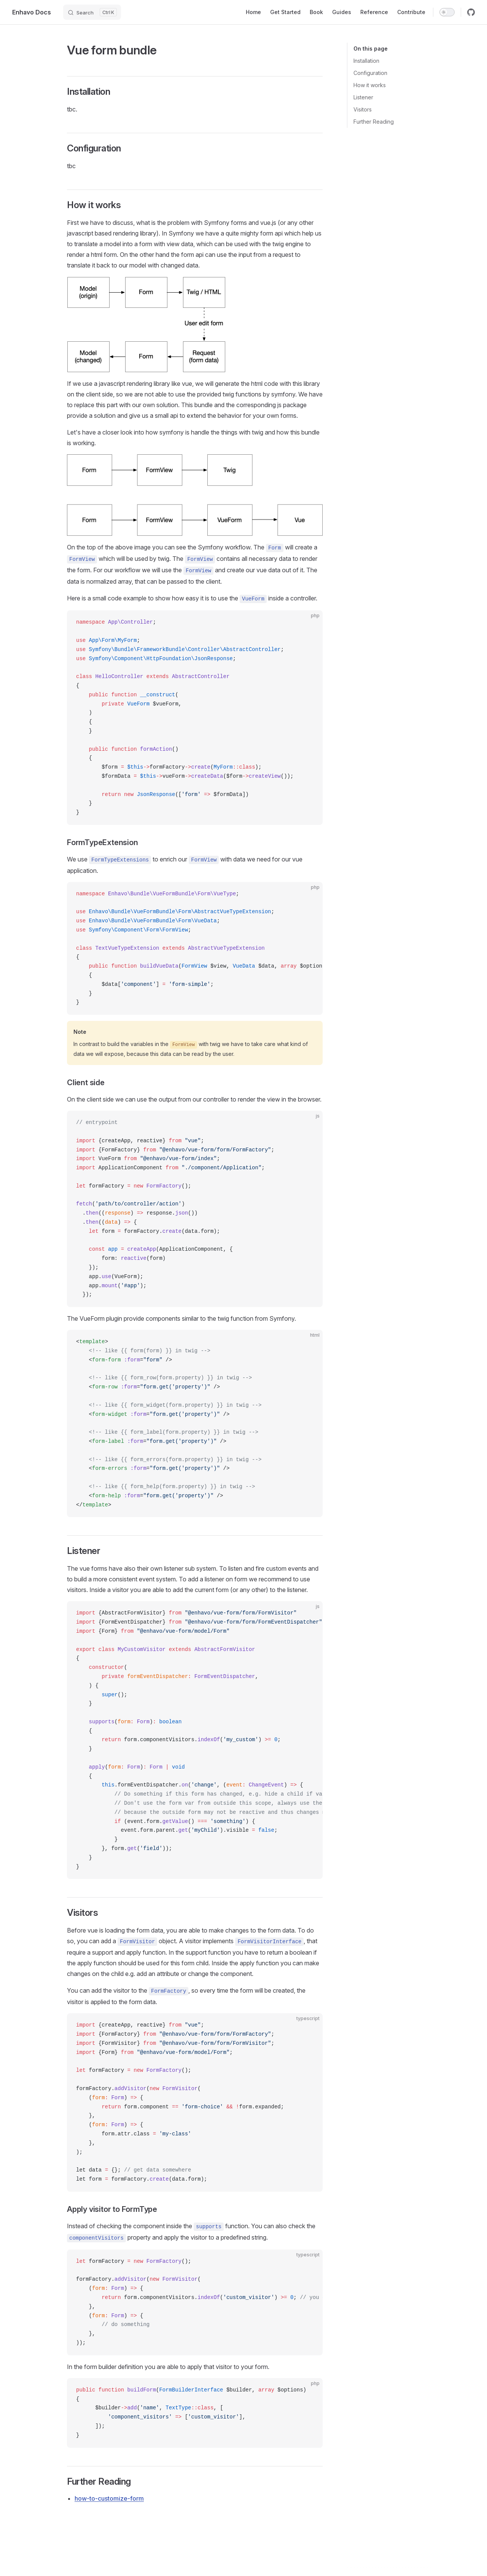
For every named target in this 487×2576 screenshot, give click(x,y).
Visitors (362, 109)
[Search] (92, 12)
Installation (366, 60)
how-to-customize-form (109, 2498)
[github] (471, 12)
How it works (369, 85)
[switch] (447, 12)
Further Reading (373, 121)
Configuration (370, 73)
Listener (363, 97)
